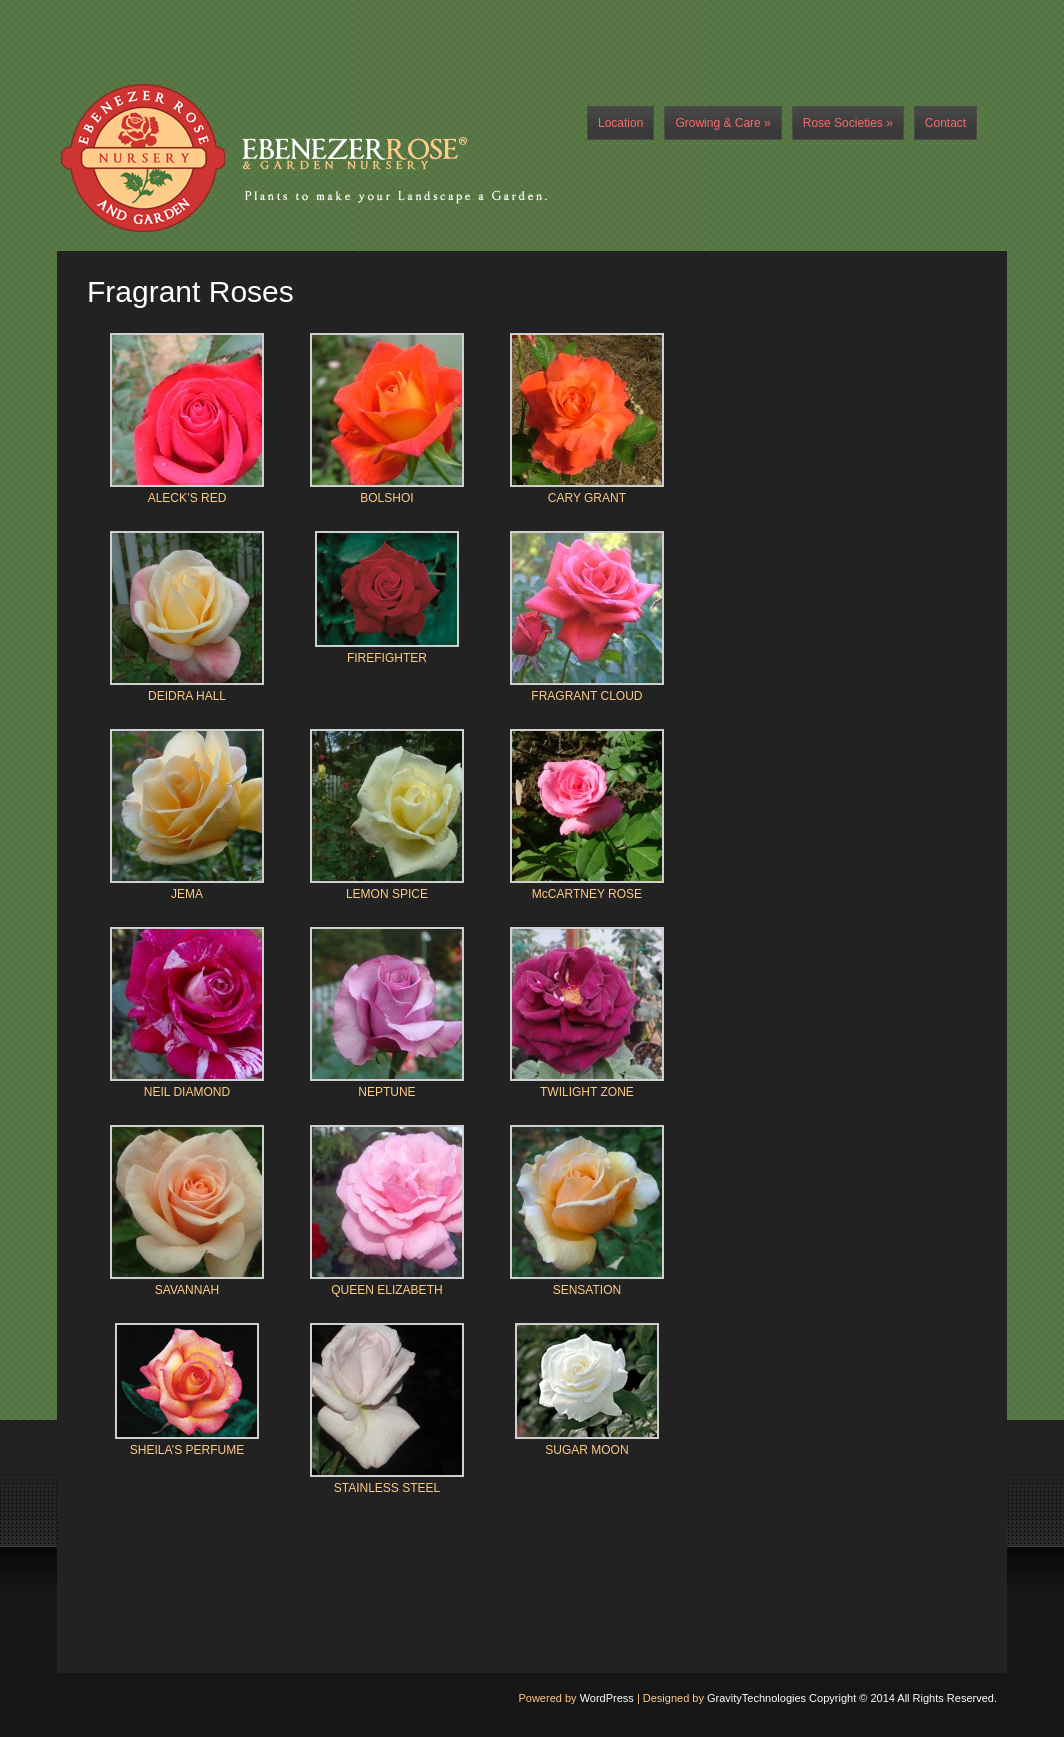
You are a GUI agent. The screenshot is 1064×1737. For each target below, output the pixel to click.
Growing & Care (722, 123)
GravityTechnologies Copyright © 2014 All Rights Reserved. (852, 1698)
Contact (945, 123)
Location (620, 123)
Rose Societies (848, 123)
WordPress (607, 1698)
